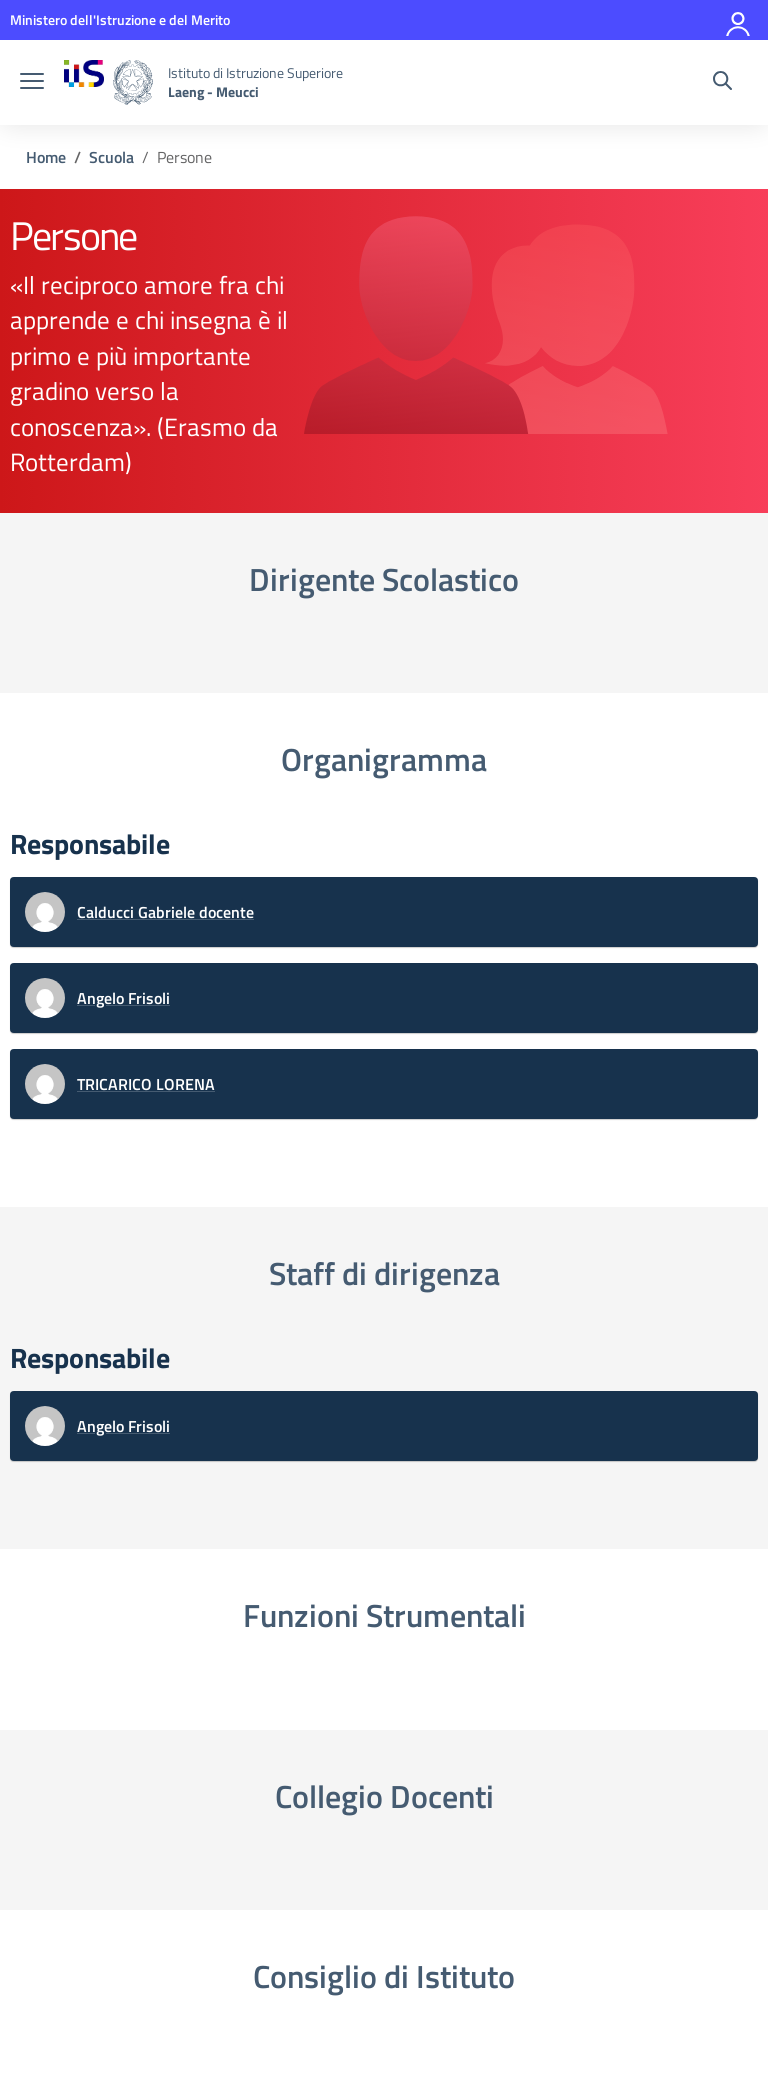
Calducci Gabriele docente (165, 912)
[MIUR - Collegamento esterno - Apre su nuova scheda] (120, 19)
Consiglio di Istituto (384, 1976)
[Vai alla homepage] (108, 82)
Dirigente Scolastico (384, 579)
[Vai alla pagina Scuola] (111, 157)
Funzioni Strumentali (384, 1615)
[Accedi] (739, 20)
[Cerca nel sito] (722, 83)
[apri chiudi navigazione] (32, 83)
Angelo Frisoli (123, 998)
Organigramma (384, 759)
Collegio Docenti (384, 1796)
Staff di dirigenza (384, 1273)
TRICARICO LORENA (146, 1084)
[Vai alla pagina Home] (46, 157)
